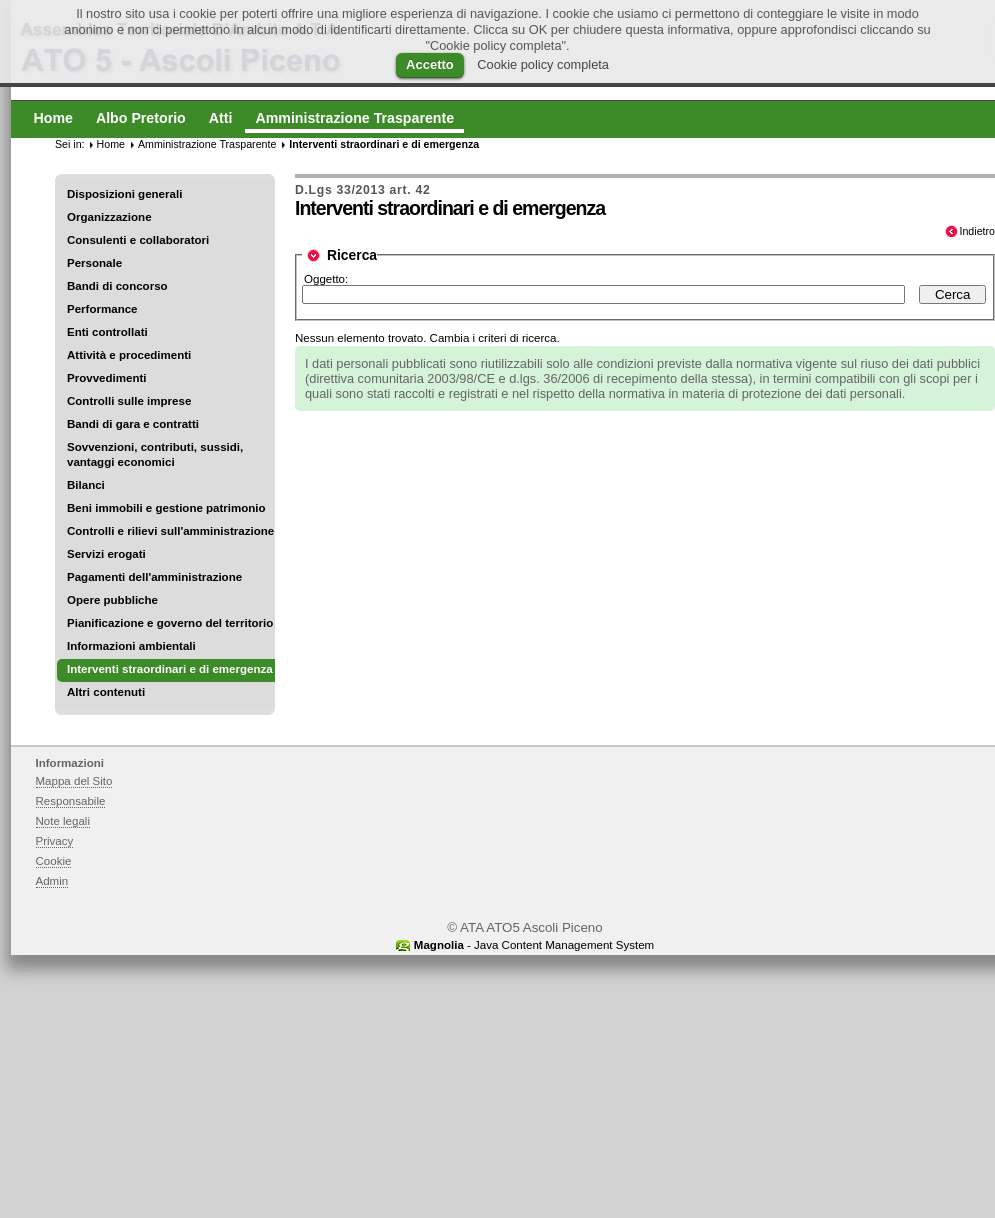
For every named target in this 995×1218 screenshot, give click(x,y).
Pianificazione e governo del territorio (170, 623)
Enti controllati (107, 332)
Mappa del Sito (74, 781)
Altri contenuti (106, 692)
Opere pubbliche (112, 600)
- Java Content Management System (534, 945)
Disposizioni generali (124, 194)
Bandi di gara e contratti (133, 424)
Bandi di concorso (117, 286)
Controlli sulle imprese (129, 401)
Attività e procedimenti (129, 355)
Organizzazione (109, 217)
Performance (102, 309)
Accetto (430, 64)
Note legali (63, 821)
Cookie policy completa (543, 64)
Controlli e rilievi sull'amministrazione (170, 531)
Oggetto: (326, 279)
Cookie (54, 861)
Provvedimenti (106, 378)
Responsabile (71, 801)
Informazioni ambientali (131, 646)
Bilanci (86, 485)
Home (111, 144)
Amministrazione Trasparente (207, 144)
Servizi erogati (106, 554)
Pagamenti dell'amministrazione (154, 577)
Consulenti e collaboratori (138, 240)
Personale (94, 263)
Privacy (55, 841)
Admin (52, 881)
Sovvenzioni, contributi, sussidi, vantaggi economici (155, 454)
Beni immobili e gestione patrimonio (166, 508)
